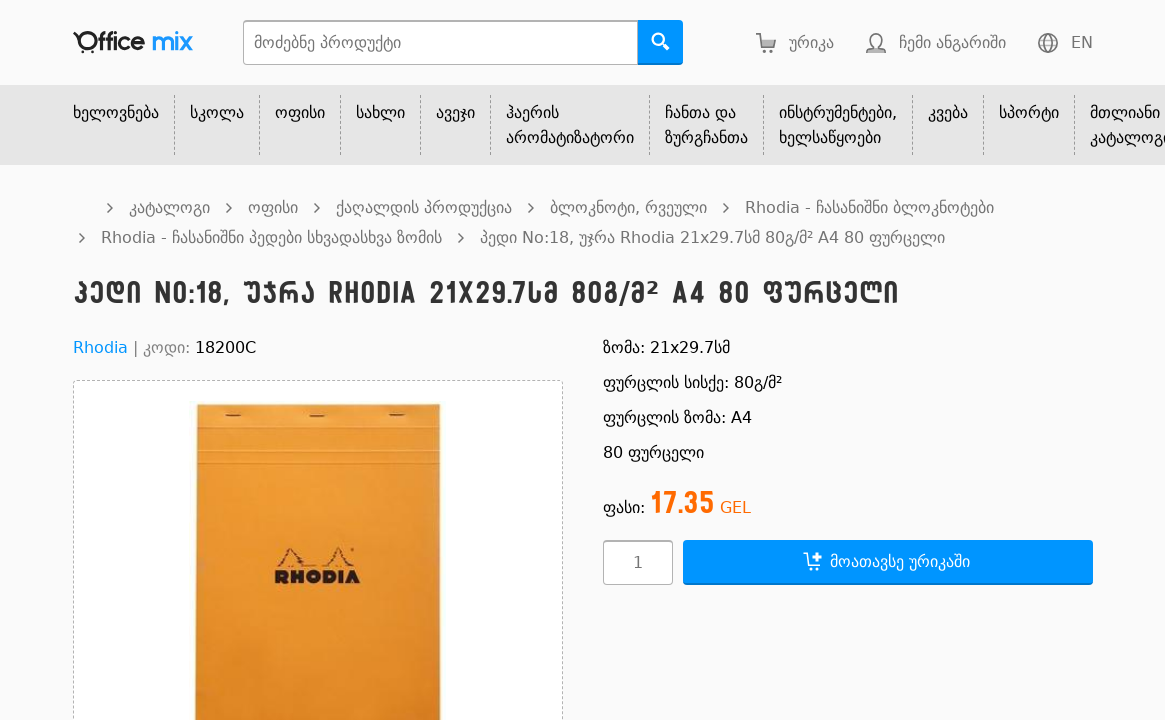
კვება (948, 112)
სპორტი (1029, 112)
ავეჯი (455, 112)
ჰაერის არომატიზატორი (570, 125)
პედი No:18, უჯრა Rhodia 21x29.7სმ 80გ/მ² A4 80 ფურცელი (712, 237)
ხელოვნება (116, 112)
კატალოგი (169, 207)
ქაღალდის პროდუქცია (424, 207)
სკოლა (217, 112)
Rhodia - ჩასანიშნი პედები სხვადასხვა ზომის (271, 237)
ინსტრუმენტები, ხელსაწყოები (838, 125)
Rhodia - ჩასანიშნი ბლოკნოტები (869, 207)
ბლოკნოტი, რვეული (628, 207)
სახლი (380, 112)
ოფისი (300, 112)
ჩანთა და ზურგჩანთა (706, 125)
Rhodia (100, 347)
